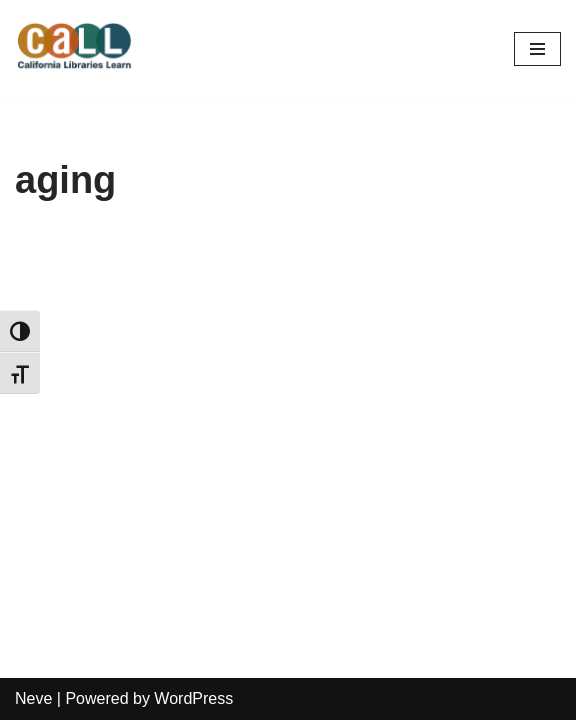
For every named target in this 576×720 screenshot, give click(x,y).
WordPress (193, 698)
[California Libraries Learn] (75, 49)
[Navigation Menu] (537, 49)
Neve (33, 698)
